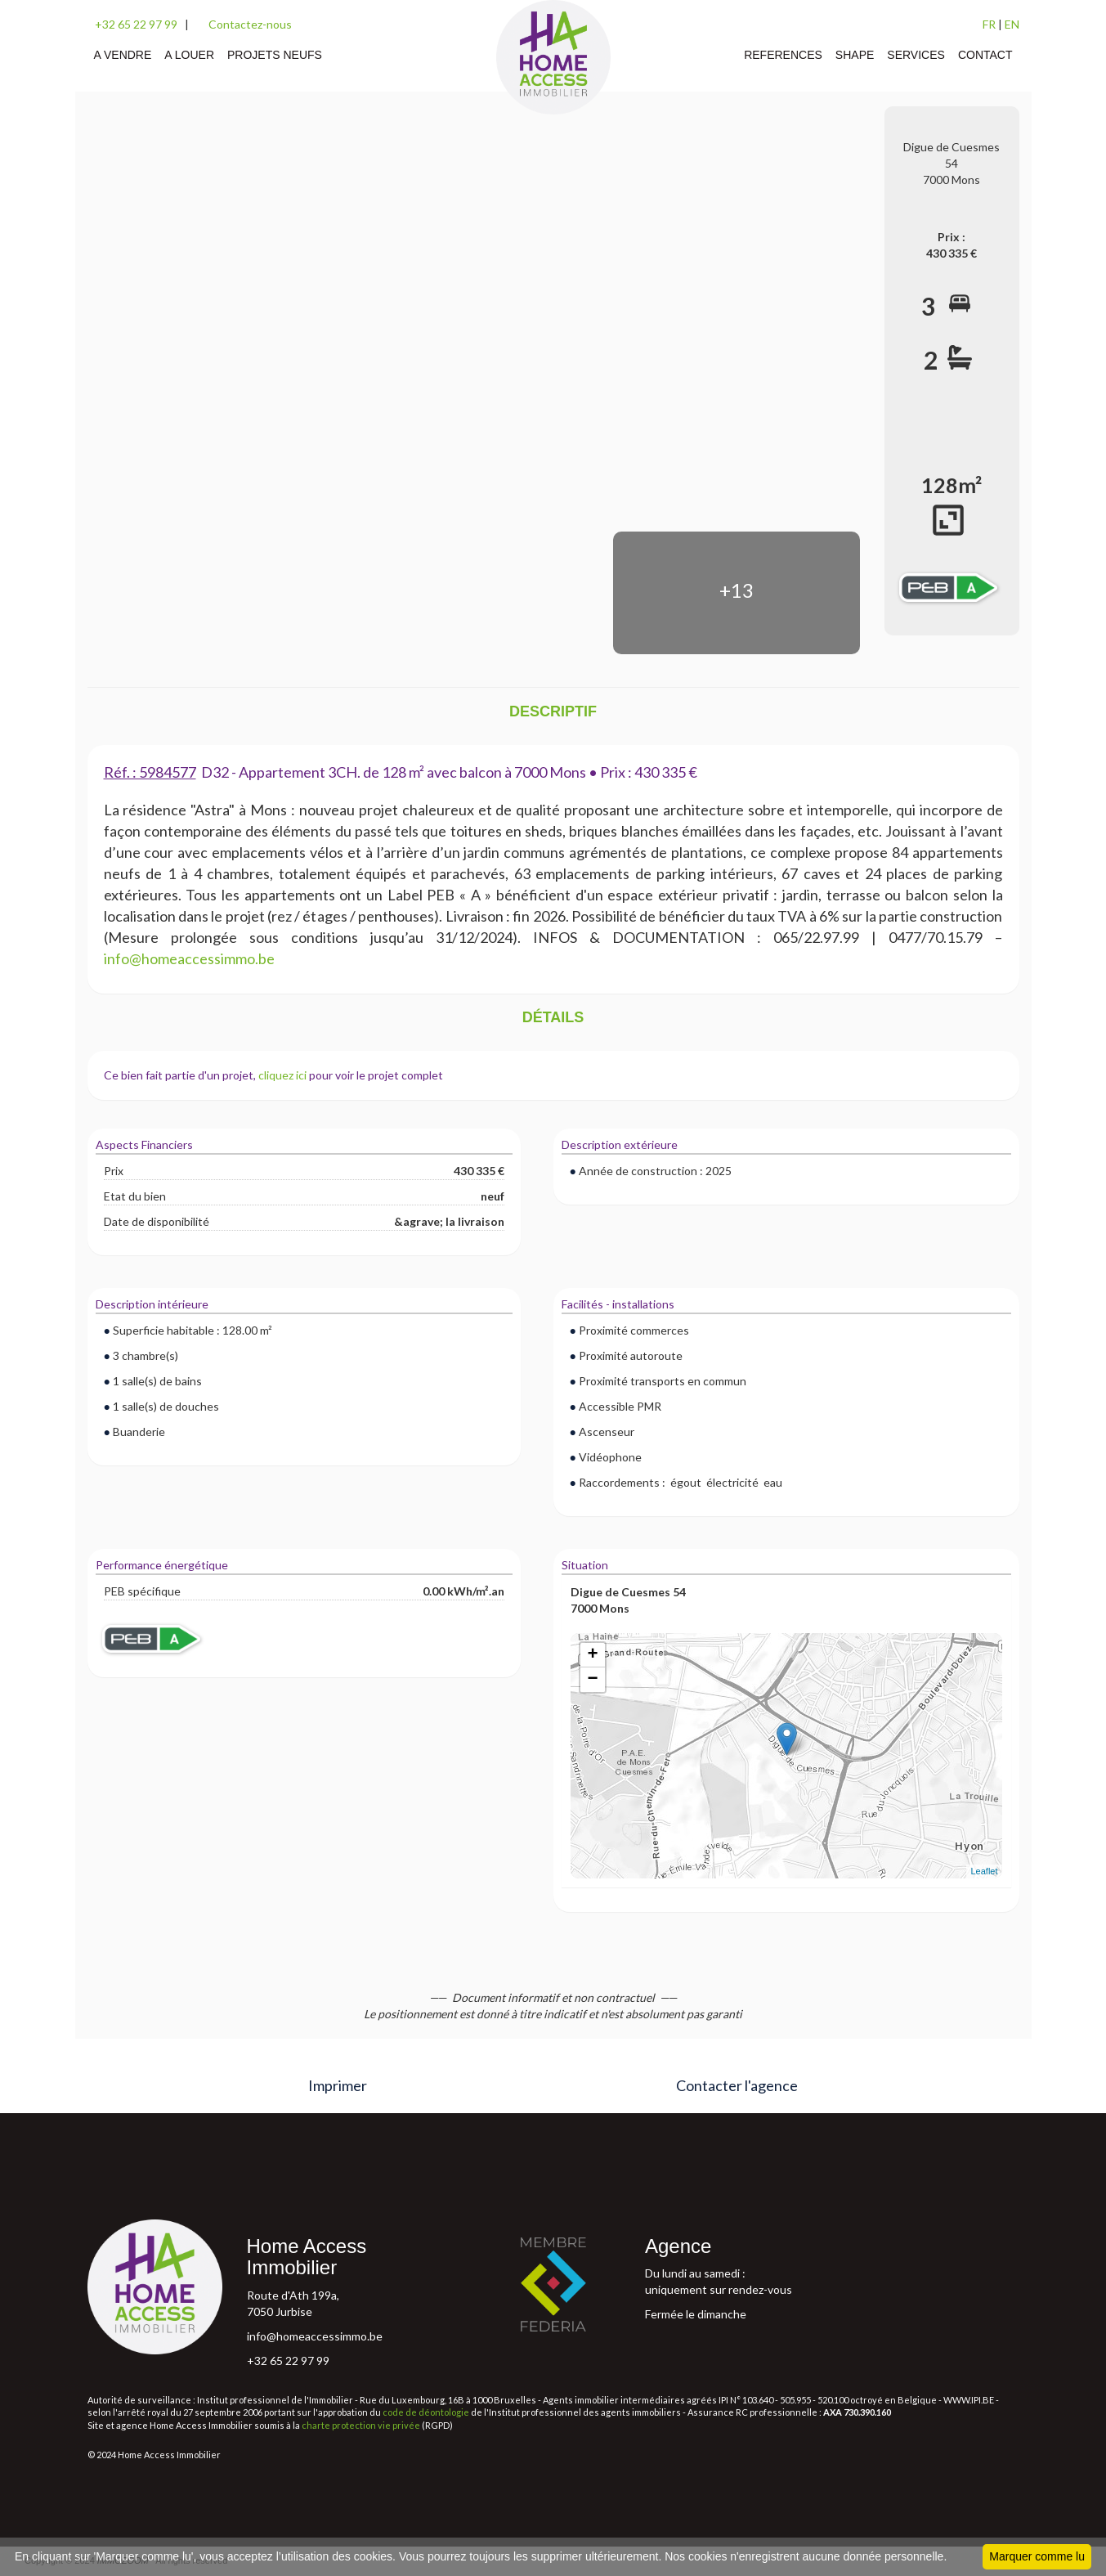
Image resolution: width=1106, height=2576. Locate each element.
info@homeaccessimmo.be (315, 2336)
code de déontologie (426, 2412)
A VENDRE (123, 54)
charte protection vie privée (361, 2425)
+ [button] (592, 1655)
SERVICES (916, 54)
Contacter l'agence (737, 2085)
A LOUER (189, 54)
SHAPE (854, 54)
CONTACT (985, 54)
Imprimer (337, 2085)
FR (989, 24)
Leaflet (983, 1871)
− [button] (592, 1679)
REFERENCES (783, 54)
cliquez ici (282, 1075)
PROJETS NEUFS (274, 54)
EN (1012, 24)
